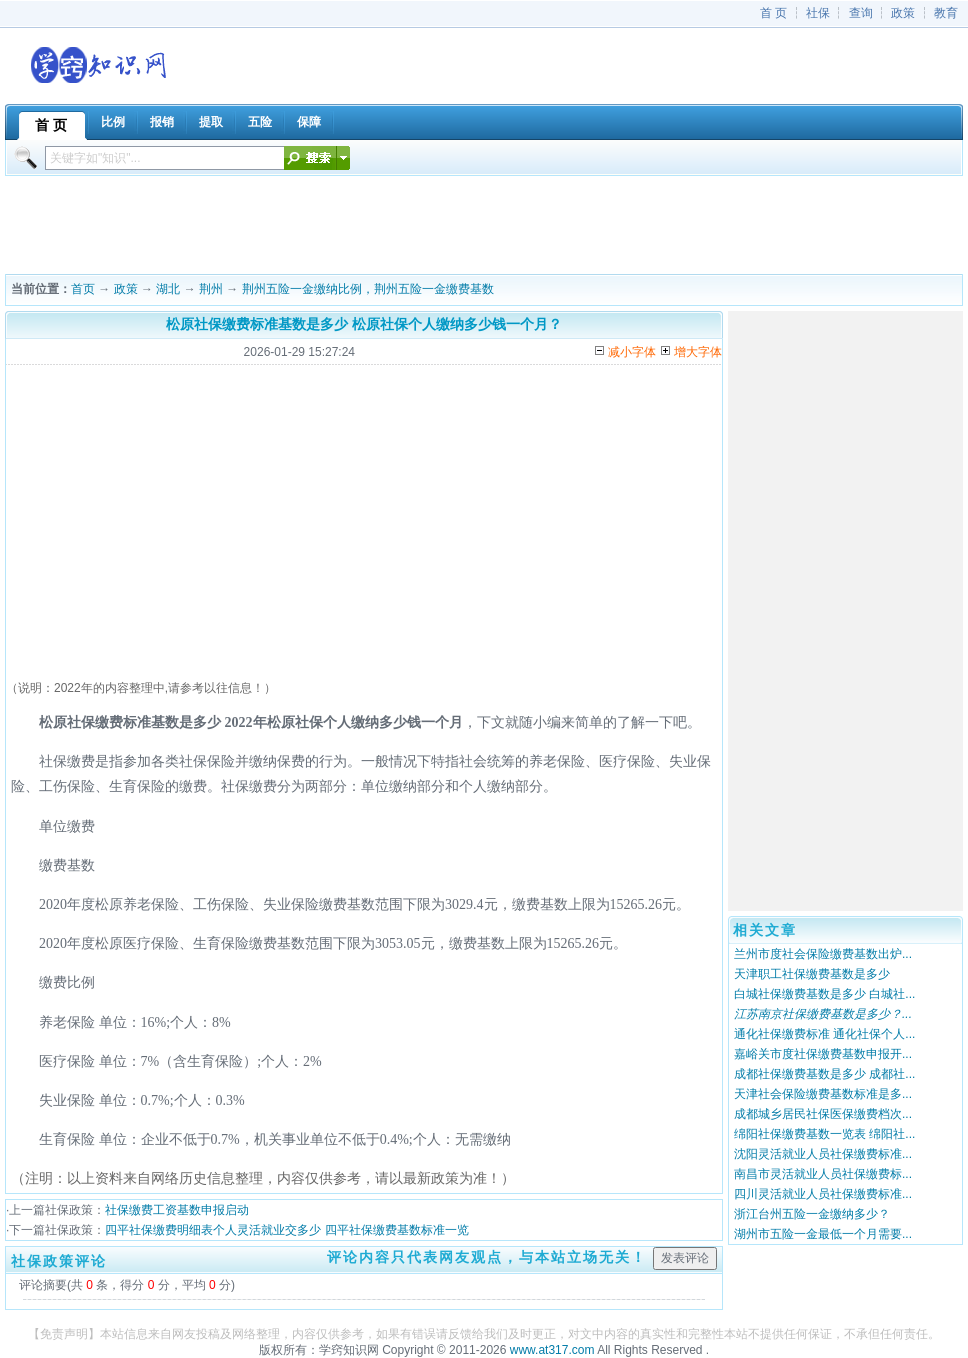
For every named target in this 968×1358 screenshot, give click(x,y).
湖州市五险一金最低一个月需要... (823, 1234)
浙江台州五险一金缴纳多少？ (812, 1214)
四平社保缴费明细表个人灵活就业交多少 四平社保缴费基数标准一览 (286, 1230)
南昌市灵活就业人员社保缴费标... (823, 1174)
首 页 (773, 13)
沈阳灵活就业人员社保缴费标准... (823, 1154)
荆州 (211, 289)
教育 (946, 13)
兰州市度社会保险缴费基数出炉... (823, 954)
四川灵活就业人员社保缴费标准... (823, 1194)
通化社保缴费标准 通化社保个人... (824, 1034)
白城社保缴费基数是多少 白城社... (824, 994)
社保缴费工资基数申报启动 (177, 1210)
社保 (818, 13)
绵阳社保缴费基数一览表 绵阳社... (824, 1134)
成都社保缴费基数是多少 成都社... (824, 1074)
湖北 (168, 289)
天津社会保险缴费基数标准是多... (823, 1094)
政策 (903, 13)
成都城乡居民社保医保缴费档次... (823, 1114)
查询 (861, 13)
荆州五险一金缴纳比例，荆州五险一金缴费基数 (368, 289)
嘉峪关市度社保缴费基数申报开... (823, 1054)
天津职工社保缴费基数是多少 (812, 974)
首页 (83, 289)
